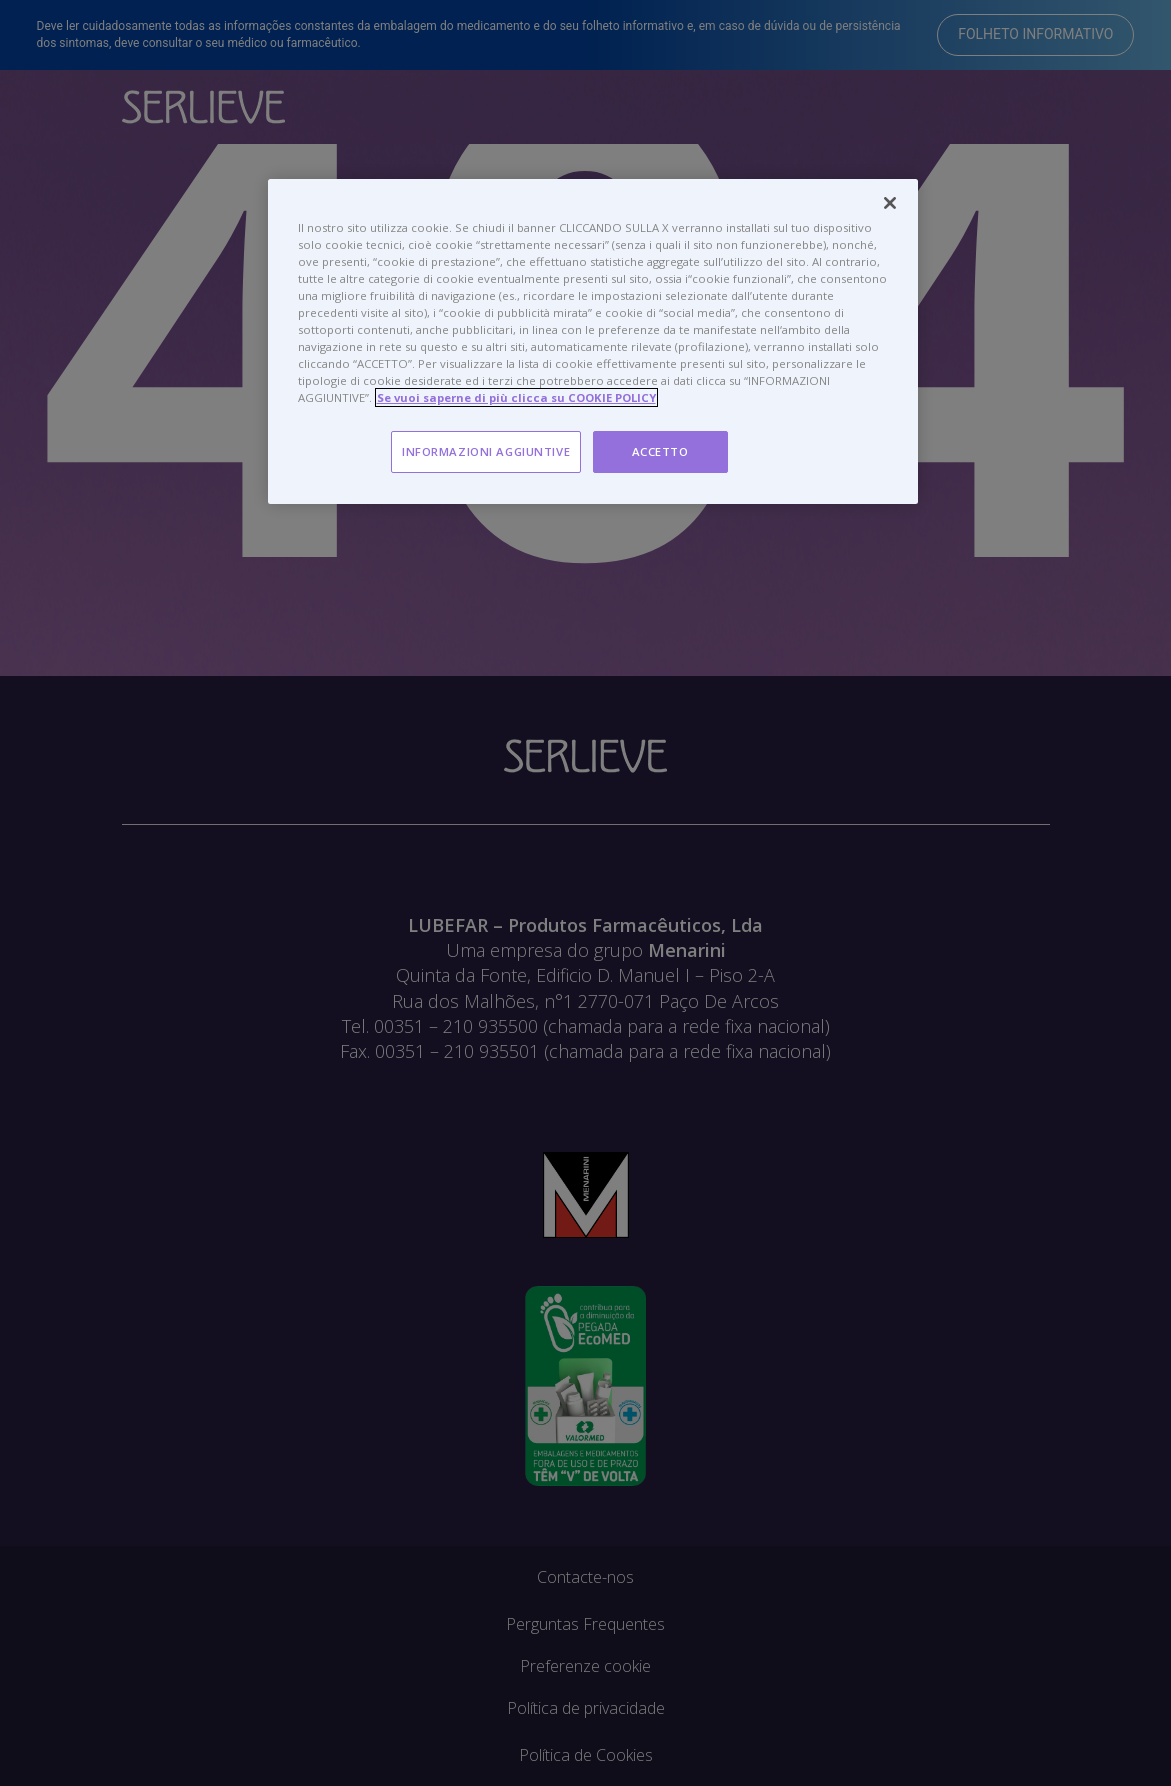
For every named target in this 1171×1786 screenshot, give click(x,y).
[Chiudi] (890, 203)
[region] (593, 342)
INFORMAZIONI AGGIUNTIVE (486, 451)
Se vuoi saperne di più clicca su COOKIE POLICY (516, 397)
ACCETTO (660, 451)
